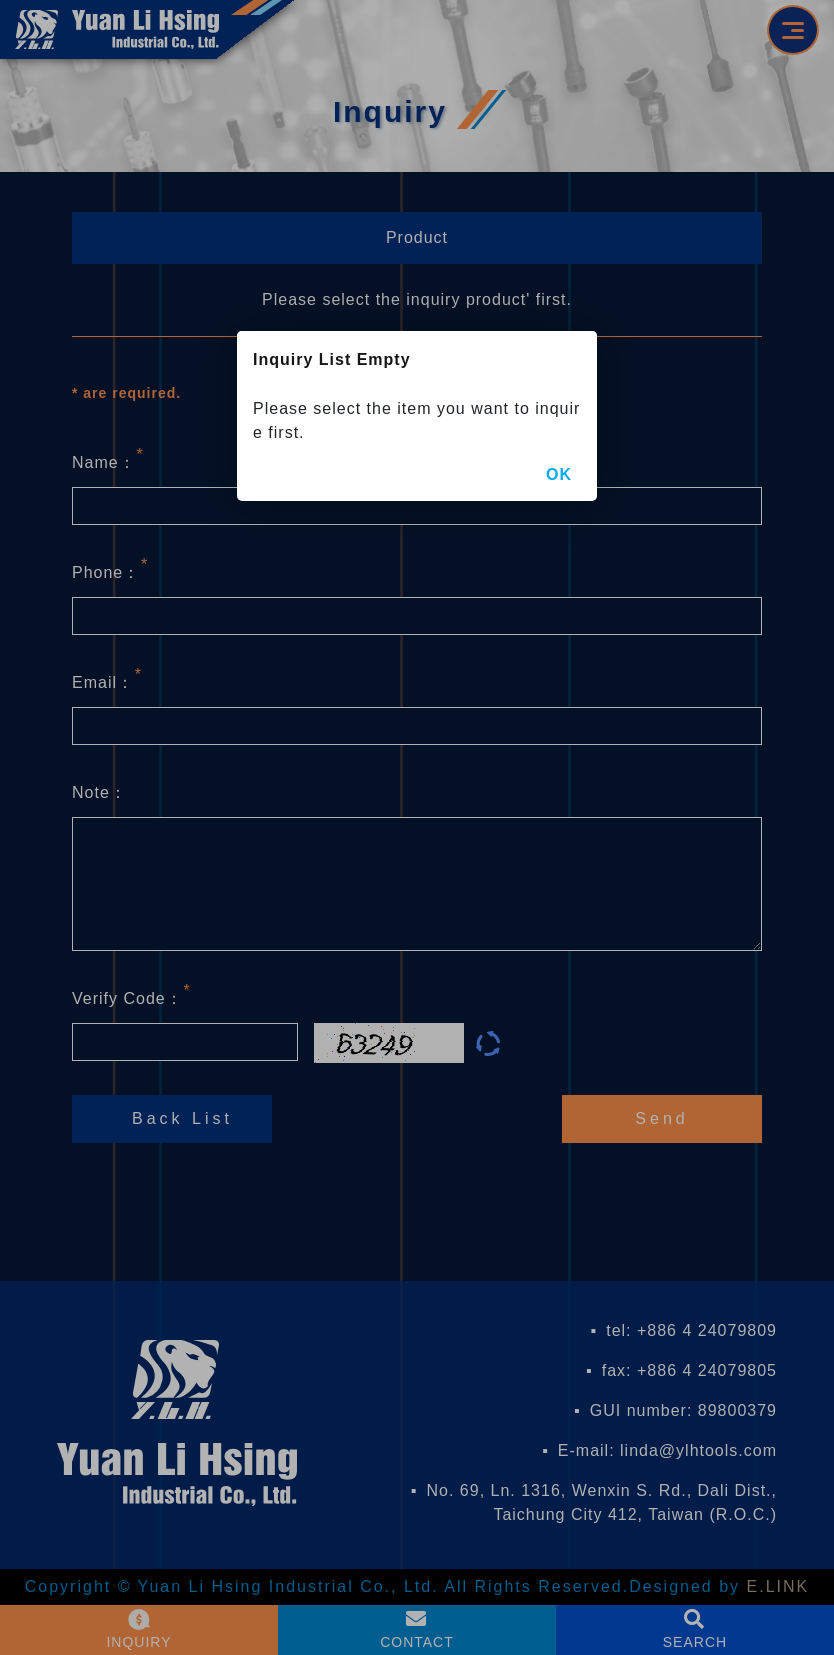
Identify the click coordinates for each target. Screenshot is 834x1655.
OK (559, 474)
